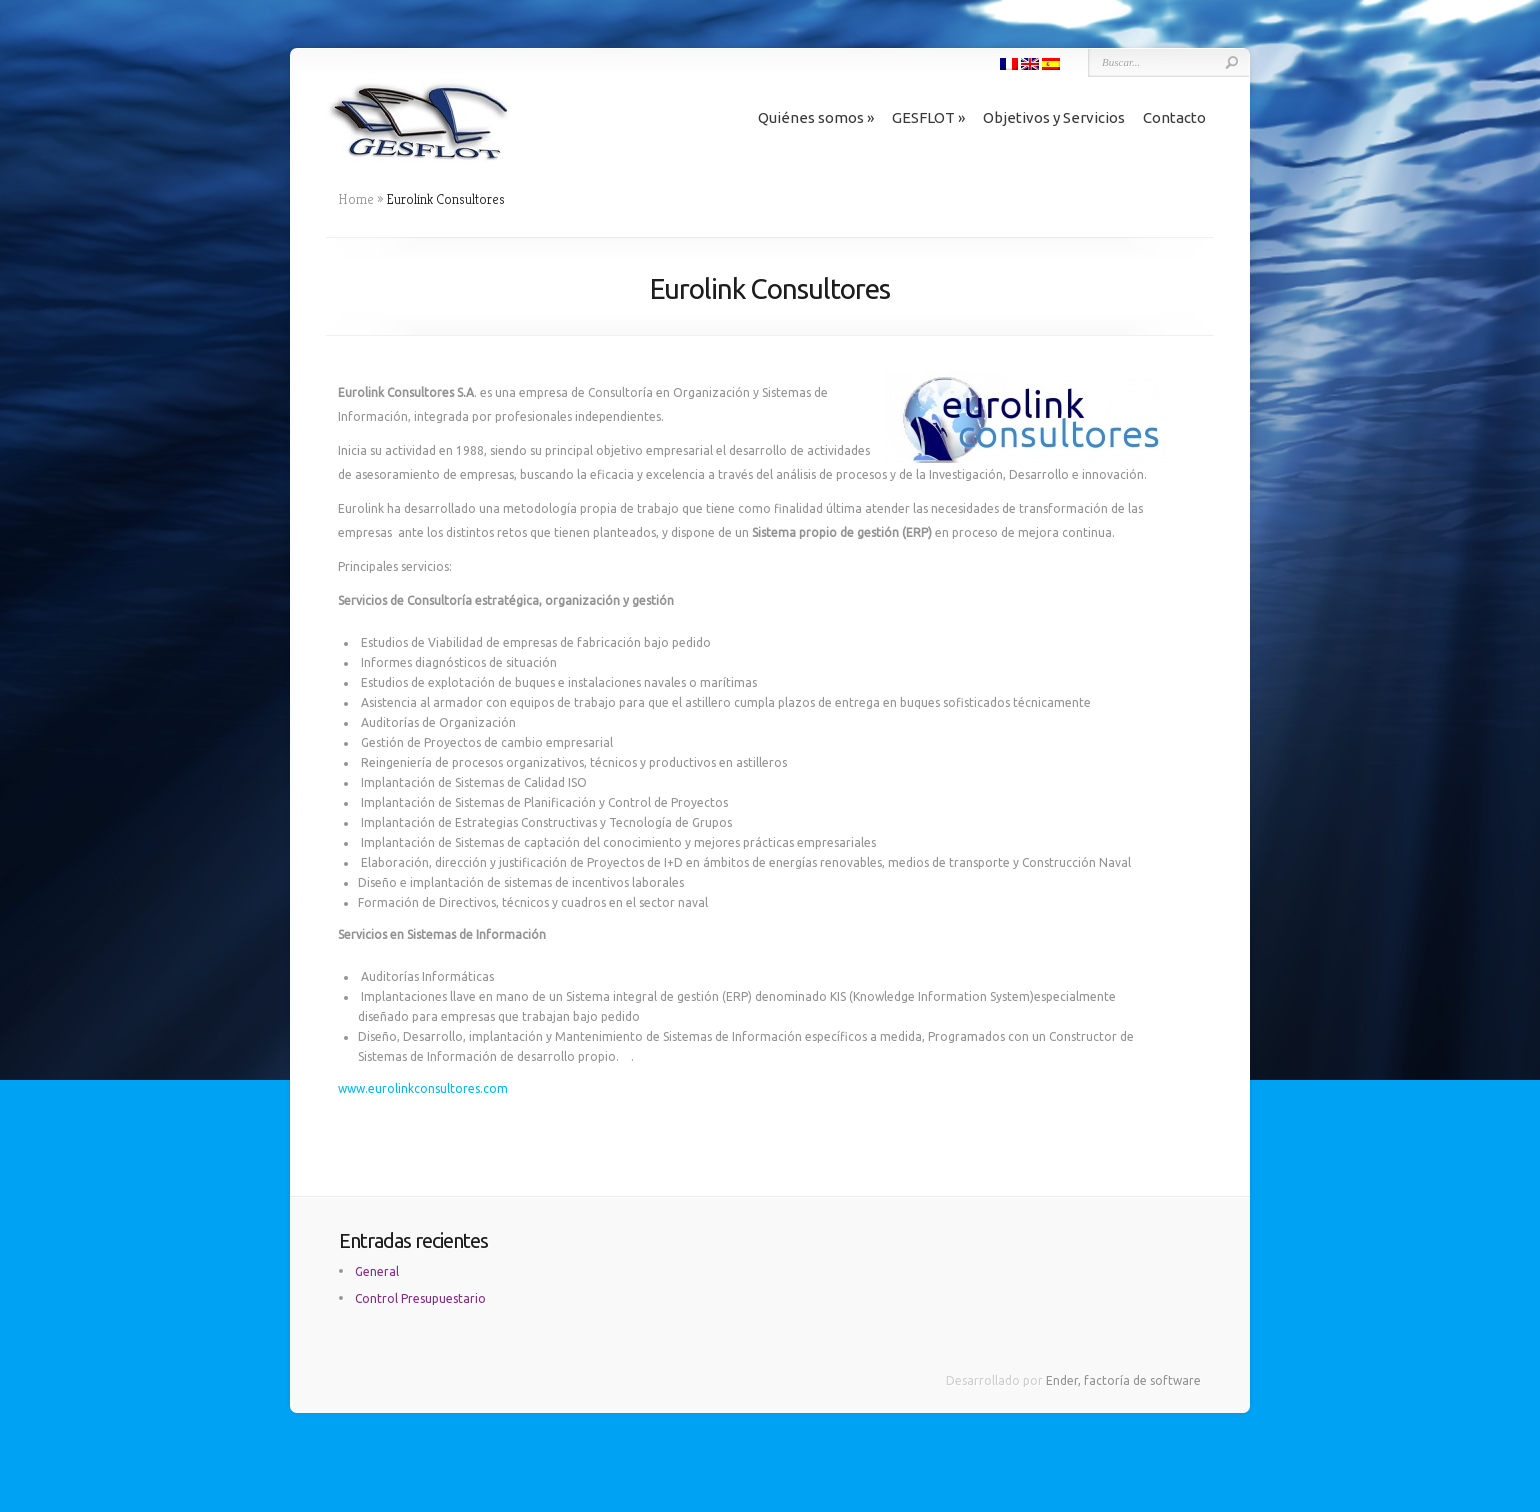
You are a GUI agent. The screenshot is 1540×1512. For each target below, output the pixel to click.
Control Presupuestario (420, 1298)
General (377, 1271)
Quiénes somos (816, 117)
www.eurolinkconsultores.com (423, 1088)
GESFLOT (928, 117)
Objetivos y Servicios (1054, 117)
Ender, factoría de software (1123, 1380)
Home (356, 199)
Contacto (1174, 117)
